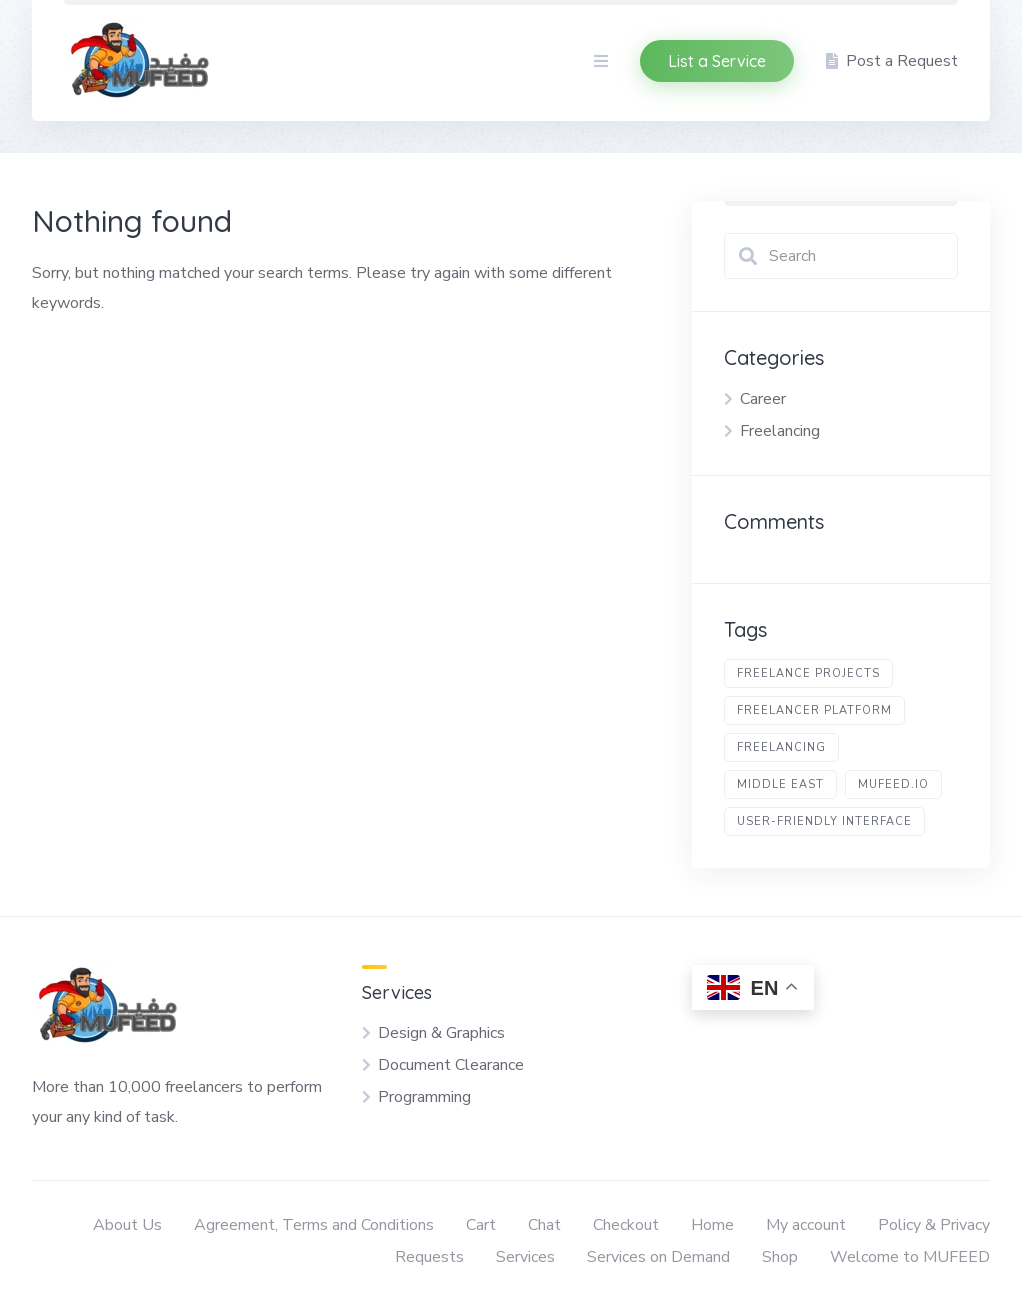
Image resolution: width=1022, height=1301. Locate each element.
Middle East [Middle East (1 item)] (780, 784)
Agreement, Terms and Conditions (314, 1225)
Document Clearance (451, 1065)
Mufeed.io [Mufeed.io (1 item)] (893, 784)
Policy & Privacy (934, 1225)
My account (806, 1225)
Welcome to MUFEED (910, 1257)
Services (525, 1257)
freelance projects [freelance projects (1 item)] (808, 673)
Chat (544, 1225)
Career (763, 399)
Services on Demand (658, 1257)
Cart (481, 1225)
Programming (424, 1097)
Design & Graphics (441, 1033)
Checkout (626, 1225)
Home (712, 1225)
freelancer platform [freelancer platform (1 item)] (814, 710)
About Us (127, 1225)
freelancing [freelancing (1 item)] (781, 747)
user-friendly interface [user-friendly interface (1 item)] (824, 821)
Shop (780, 1257)
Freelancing (780, 431)
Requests (429, 1257)
